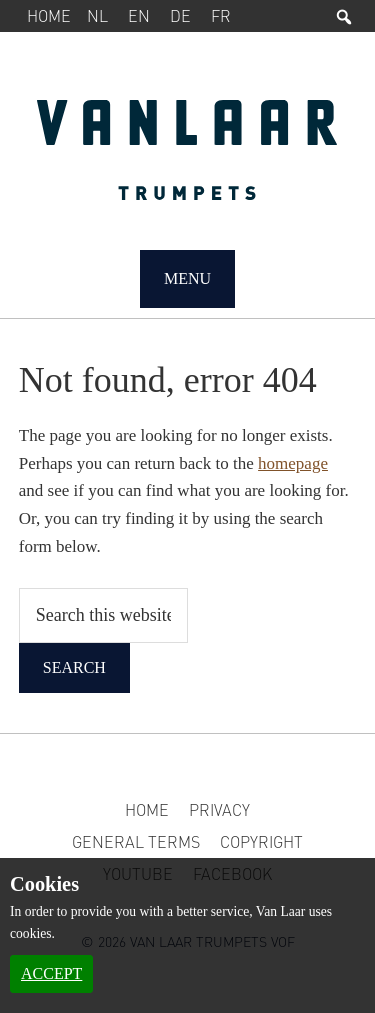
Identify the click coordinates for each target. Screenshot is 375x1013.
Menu (187, 278)
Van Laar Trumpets (188, 160)
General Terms (136, 841)
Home (49, 15)
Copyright (261, 841)
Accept (51, 973)
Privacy (219, 809)
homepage (293, 463)
